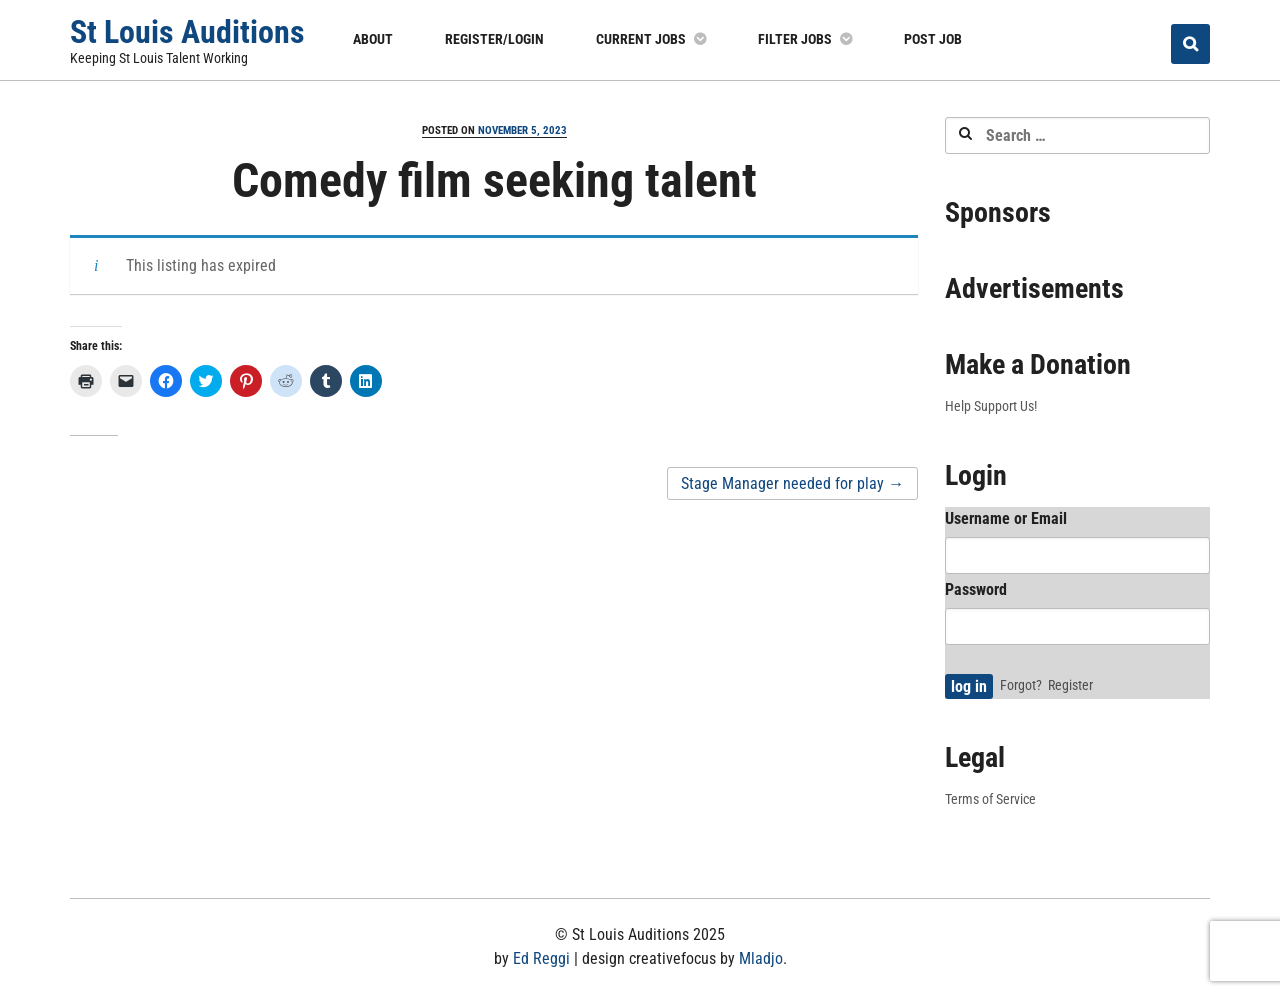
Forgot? (1021, 685)
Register (1070, 685)
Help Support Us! (991, 406)
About (373, 39)
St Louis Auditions (187, 32)
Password (976, 589)
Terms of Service (990, 799)
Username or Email (1006, 518)
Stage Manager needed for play (792, 483)
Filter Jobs (795, 39)
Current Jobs (641, 39)
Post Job (933, 39)
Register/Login (494, 39)
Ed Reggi (541, 958)
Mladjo (761, 958)
